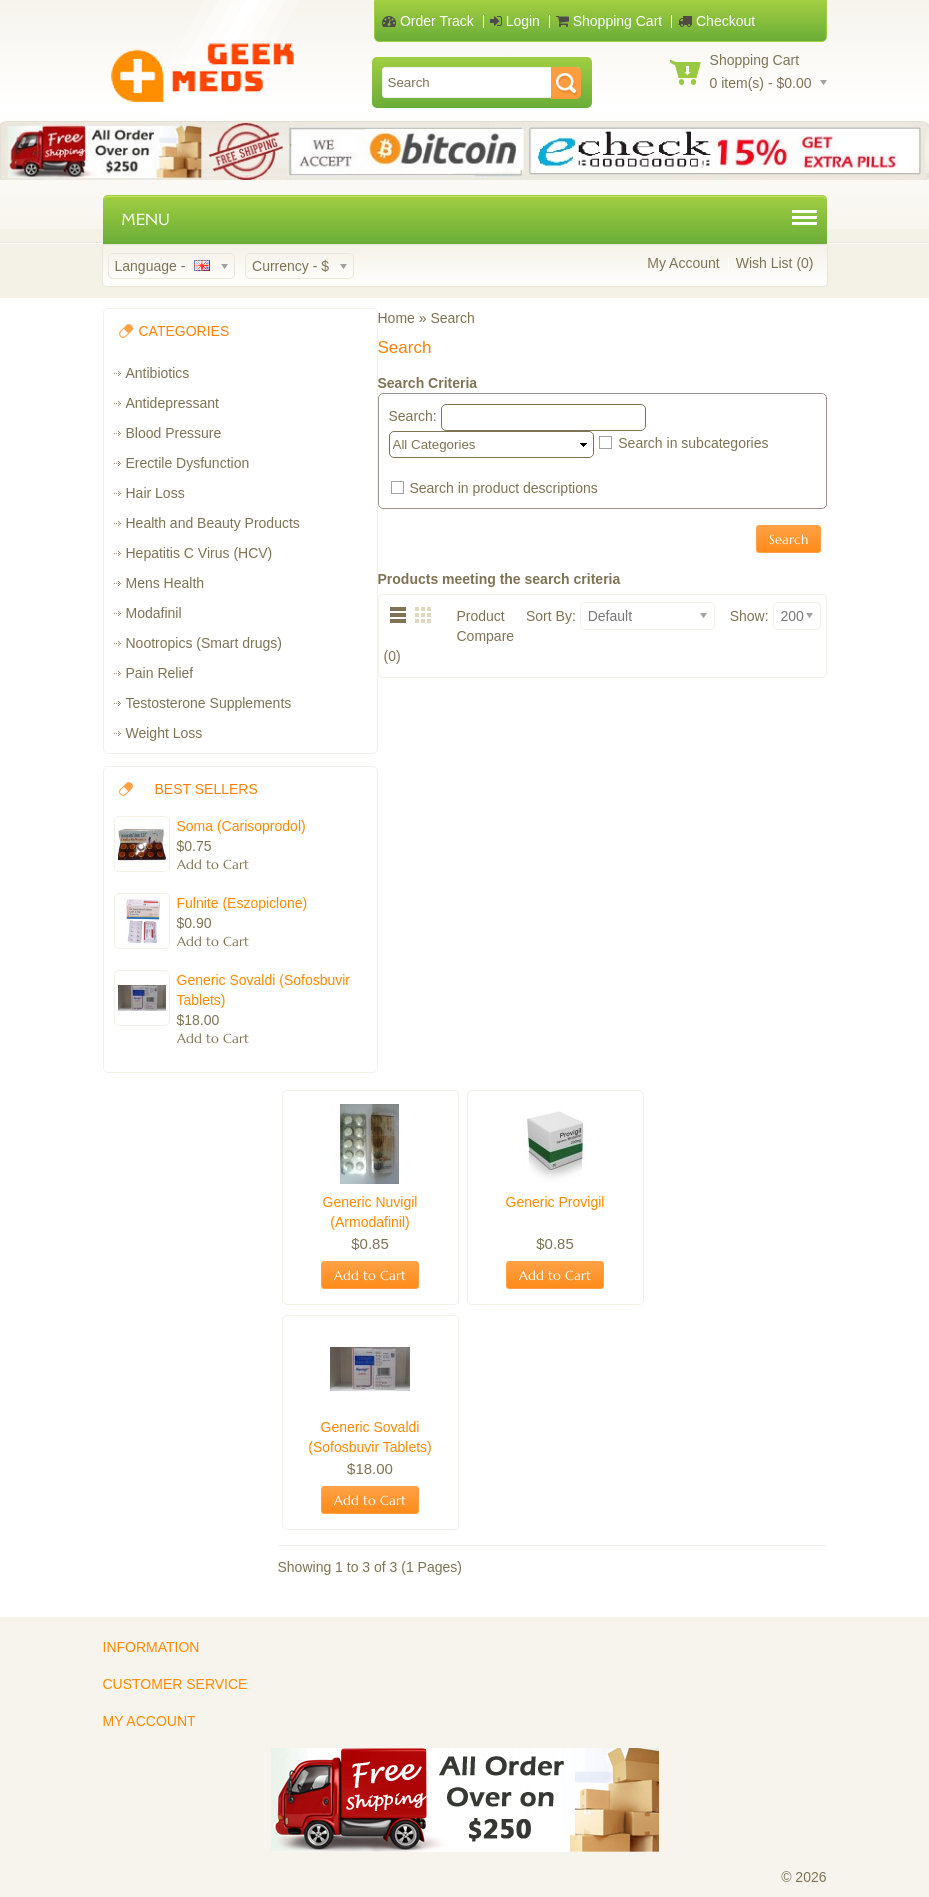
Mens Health (165, 583)
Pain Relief (160, 673)
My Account (683, 263)
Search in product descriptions (503, 488)
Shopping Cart (609, 21)
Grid (427, 614)
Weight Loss (164, 733)
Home (396, 318)
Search (452, 318)
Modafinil (154, 613)
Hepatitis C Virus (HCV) (199, 553)
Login (515, 21)
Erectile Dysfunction (188, 463)
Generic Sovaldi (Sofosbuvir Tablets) (264, 990)
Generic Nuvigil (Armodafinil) (370, 1212)
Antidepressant (172, 403)
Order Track (428, 21)
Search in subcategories (693, 443)
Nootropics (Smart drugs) (204, 643)
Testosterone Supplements (209, 703)
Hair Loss (155, 493)
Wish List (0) (775, 263)
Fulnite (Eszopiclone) (242, 903)
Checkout (716, 21)
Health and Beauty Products (213, 523)
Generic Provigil (555, 1202)
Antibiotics (158, 373)
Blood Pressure (174, 433)
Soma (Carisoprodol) (241, 826)
